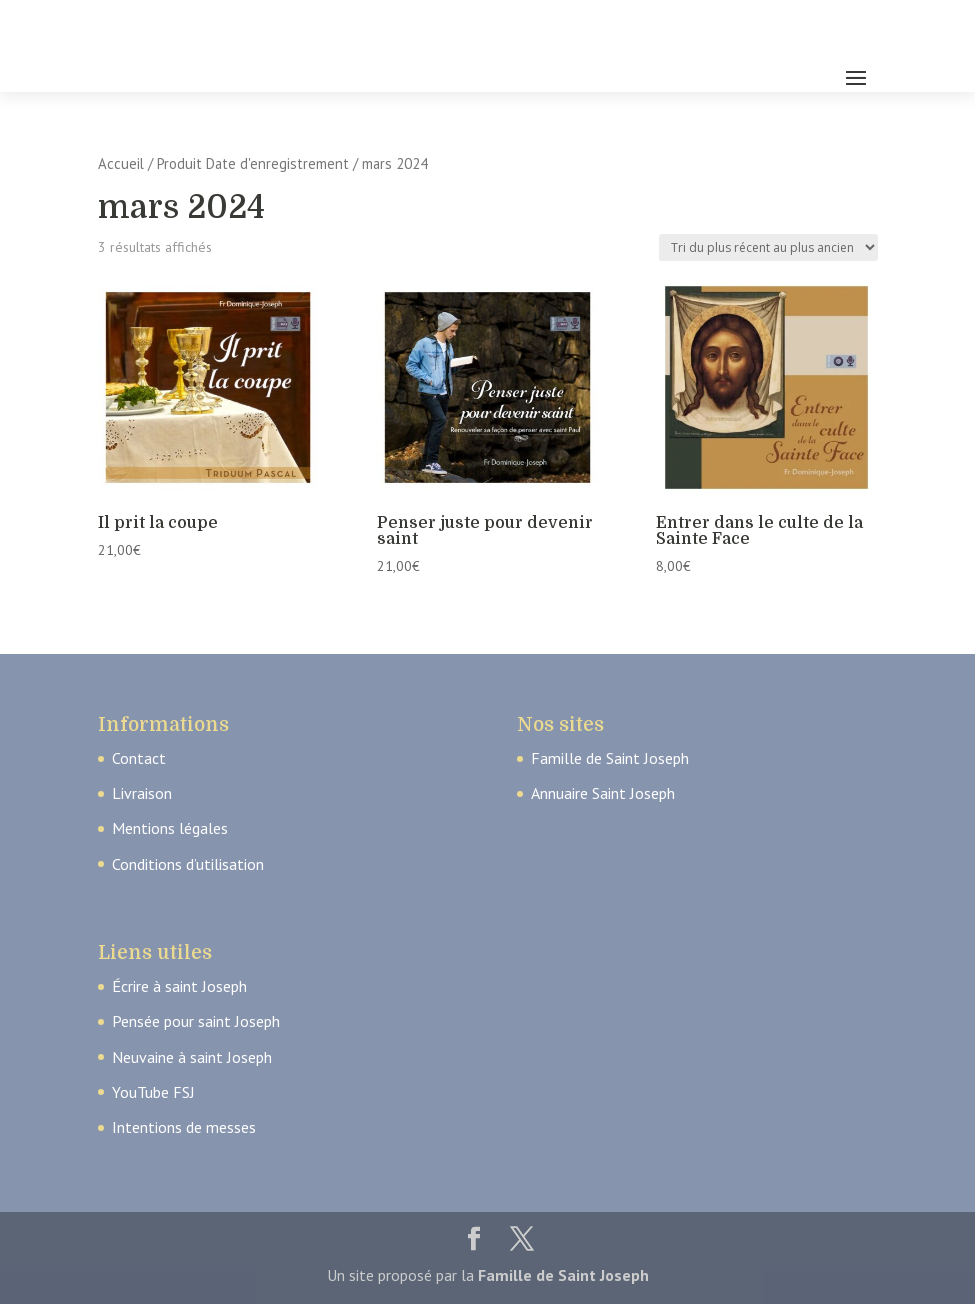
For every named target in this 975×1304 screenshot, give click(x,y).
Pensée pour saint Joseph (196, 1021)
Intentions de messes (184, 1127)
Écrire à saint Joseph (179, 986)
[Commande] (768, 247)
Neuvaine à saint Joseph (192, 1057)
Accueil (121, 163)
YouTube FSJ (153, 1092)
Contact (139, 758)
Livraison (142, 793)
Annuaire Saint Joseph (603, 793)
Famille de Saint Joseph (610, 758)
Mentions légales (170, 828)
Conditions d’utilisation (188, 864)
